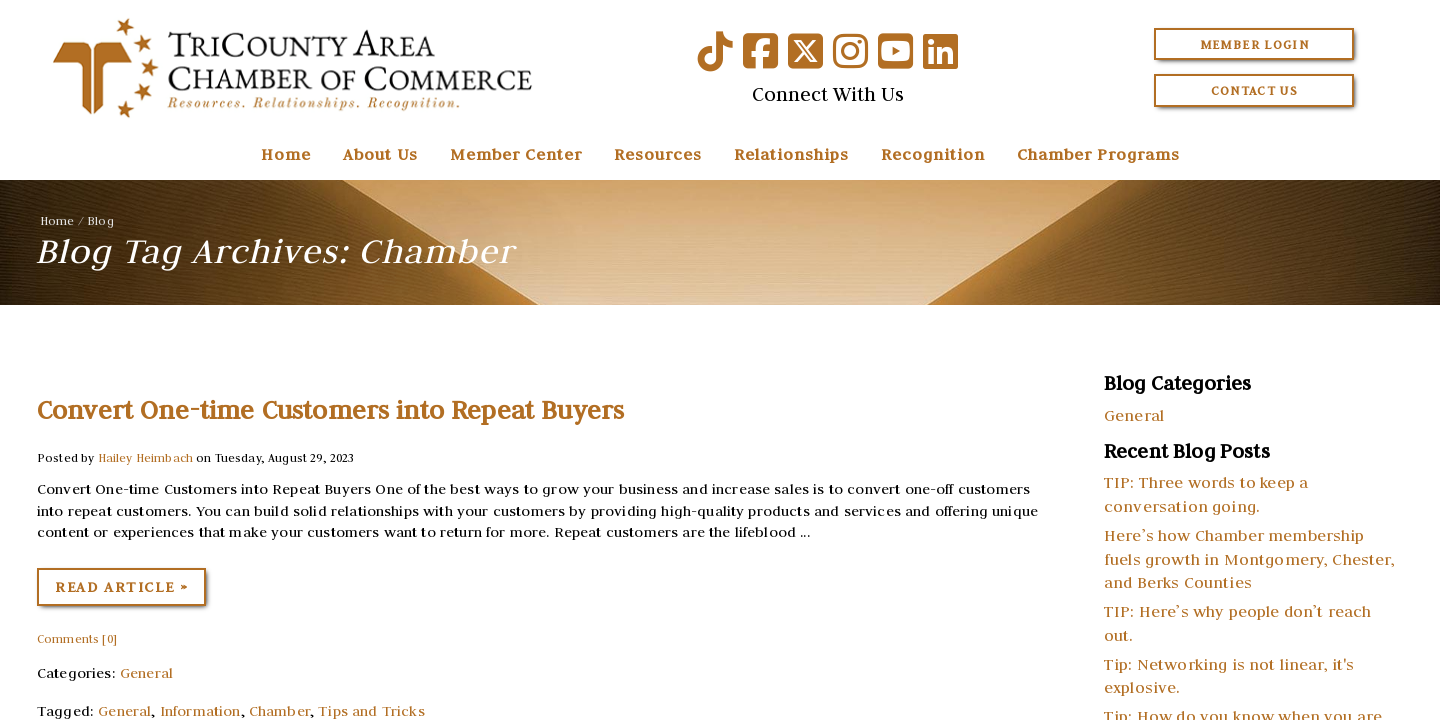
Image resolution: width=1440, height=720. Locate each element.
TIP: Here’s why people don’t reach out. (1237, 623)
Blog (100, 220)
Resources (658, 154)
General (146, 673)
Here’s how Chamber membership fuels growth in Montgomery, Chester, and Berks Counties (1249, 559)
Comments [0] (77, 638)
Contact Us (1255, 90)
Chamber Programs (1098, 154)
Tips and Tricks (371, 711)
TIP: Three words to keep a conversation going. (1206, 494)
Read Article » (121, 587)
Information (200, 711)
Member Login (1254, 44)
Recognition (933, 154)
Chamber (279, 711)
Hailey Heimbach (145, 457)
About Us (380, 154)
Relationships (791, 154)
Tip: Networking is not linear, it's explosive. (1229, 676)
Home (286, 154)
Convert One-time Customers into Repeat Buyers (330, 410)
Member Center (516, 154)
